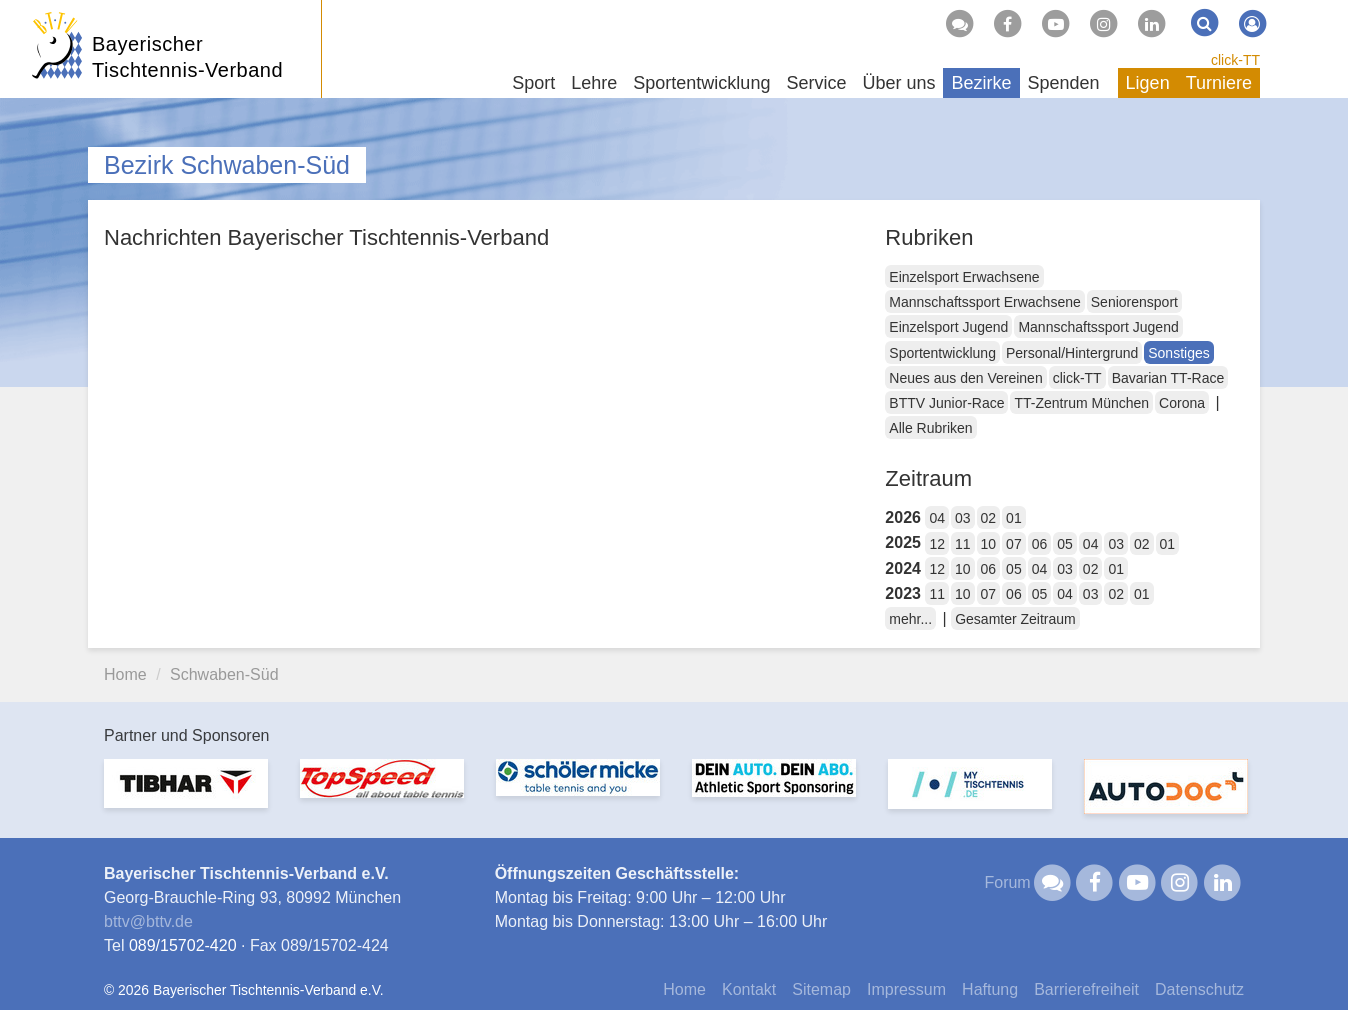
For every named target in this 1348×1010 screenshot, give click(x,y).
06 (1040, 544)
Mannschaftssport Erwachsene (984, 302)
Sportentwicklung (942, 353)
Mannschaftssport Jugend (1098, 327)
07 (1014, 544)
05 (1065, 544)
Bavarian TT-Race (1168, 378)
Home (125, 674)
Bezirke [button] (981, 83)
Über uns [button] (898, 83)
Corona (1182, 403)
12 (937, 544)
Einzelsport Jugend (948, 327)
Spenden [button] (1064, 83)
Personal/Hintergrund (1072, 353)
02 (989, 518)
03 (963, 518)
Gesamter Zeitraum (1015, 619)
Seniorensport (1134, 302)
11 (963, 544)
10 (989, 544)
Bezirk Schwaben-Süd (227, 165)
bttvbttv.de (148, 921)
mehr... (910, 619)
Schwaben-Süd (224, 674)
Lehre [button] (594, 83)
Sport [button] (533, 83)
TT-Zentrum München (1081, 403)
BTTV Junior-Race (946, 403)
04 (937, 518)
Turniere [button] (1219, 83)
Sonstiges (1178, 353)
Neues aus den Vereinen (965, 378)
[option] (186, 795)
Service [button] (816, 83)
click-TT (1235, 60)
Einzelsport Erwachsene (964, 277)
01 (1014, 518)
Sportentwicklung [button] (701, 83)
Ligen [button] (1148, 83)
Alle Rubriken (930, 428)
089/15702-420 (183, 945)
